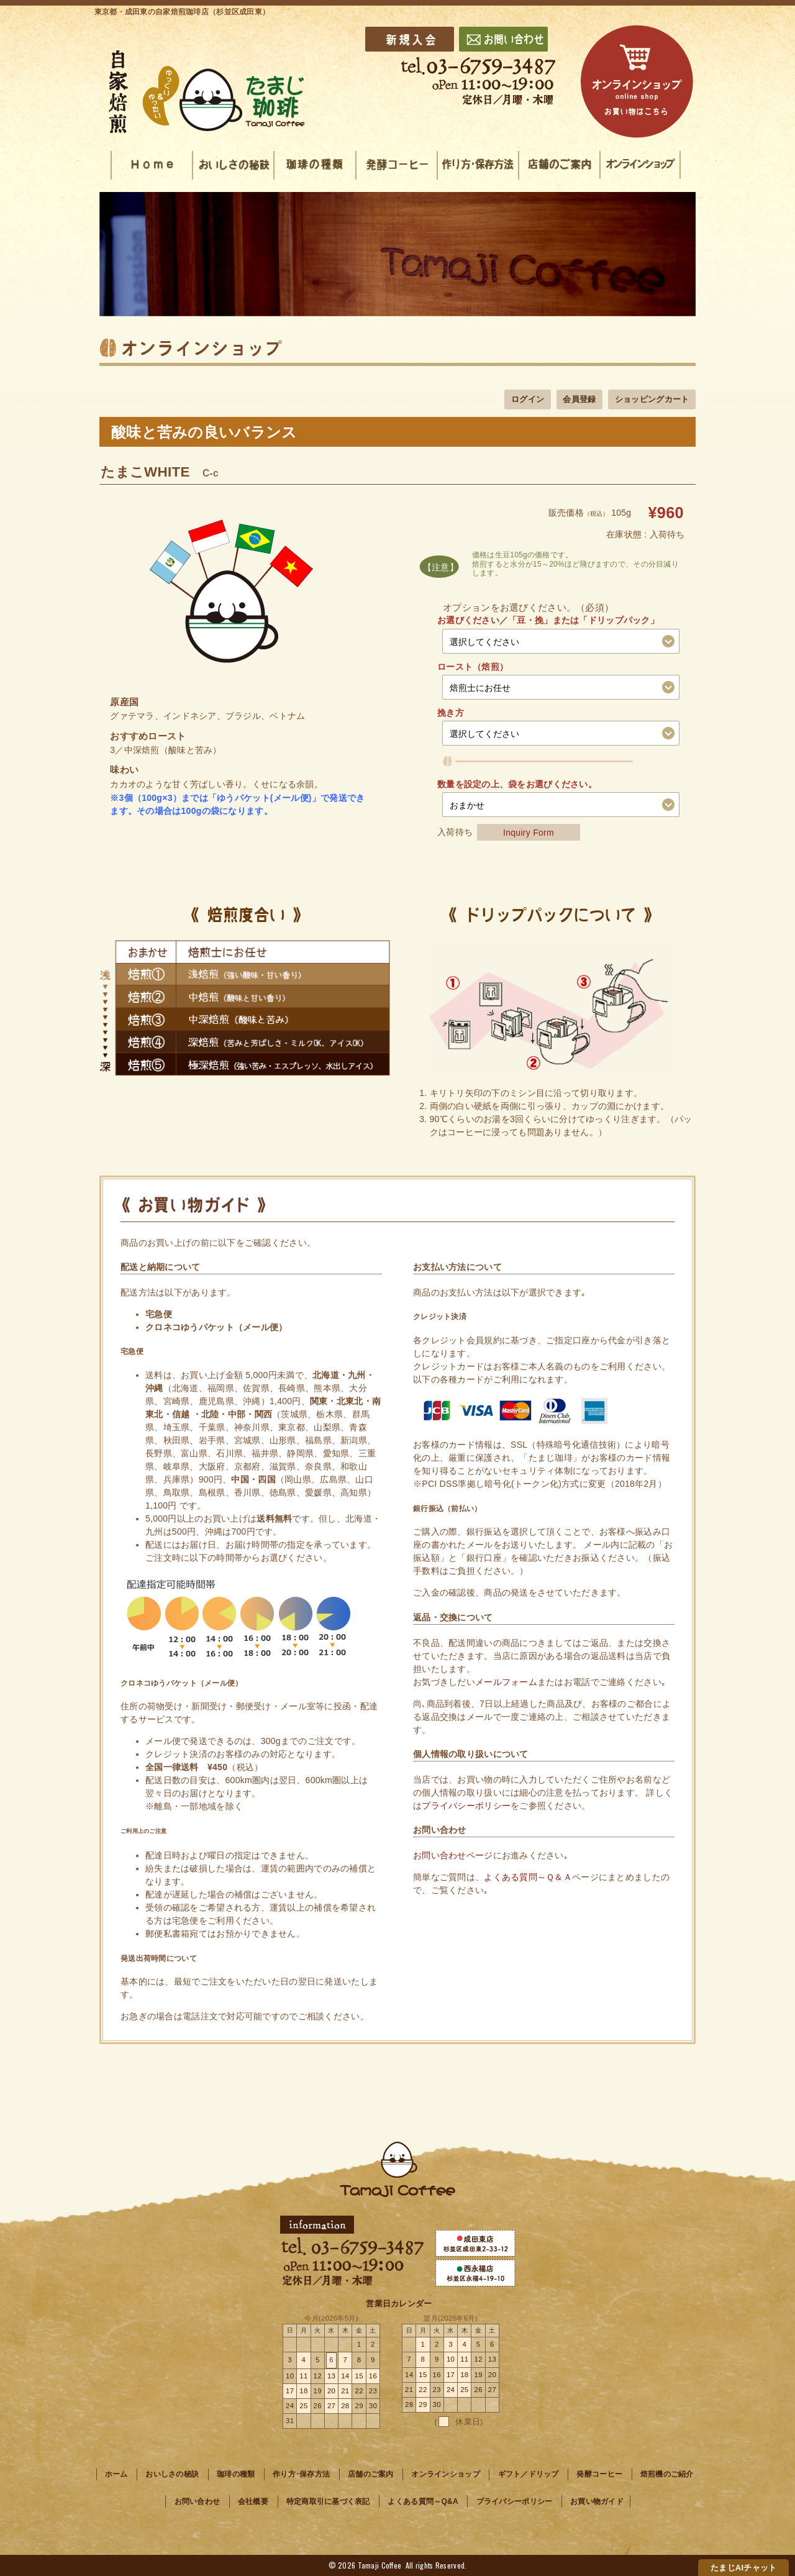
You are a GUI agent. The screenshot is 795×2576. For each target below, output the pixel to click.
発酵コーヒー (600, 2474)
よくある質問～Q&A (423, 2501)
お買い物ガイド (597, 2501)
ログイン (527, 399)
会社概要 (253, 2501)
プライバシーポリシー (466, 1806)
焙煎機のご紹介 (667, 2474)
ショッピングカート (652, 399)
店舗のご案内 (371, 2474)
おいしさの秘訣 (172, 2474)
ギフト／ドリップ (528, 2474)
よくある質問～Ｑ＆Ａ (528, 1877)
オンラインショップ (445, 2474)
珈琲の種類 (236, 2474)
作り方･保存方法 (301, 2474)
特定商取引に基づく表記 (328, 2501)
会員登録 (579, 399)
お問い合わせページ (453, 1855)
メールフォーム (506, 1682)
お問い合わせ (197, 2501)
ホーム (116, 2474)
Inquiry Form (528, 832)
